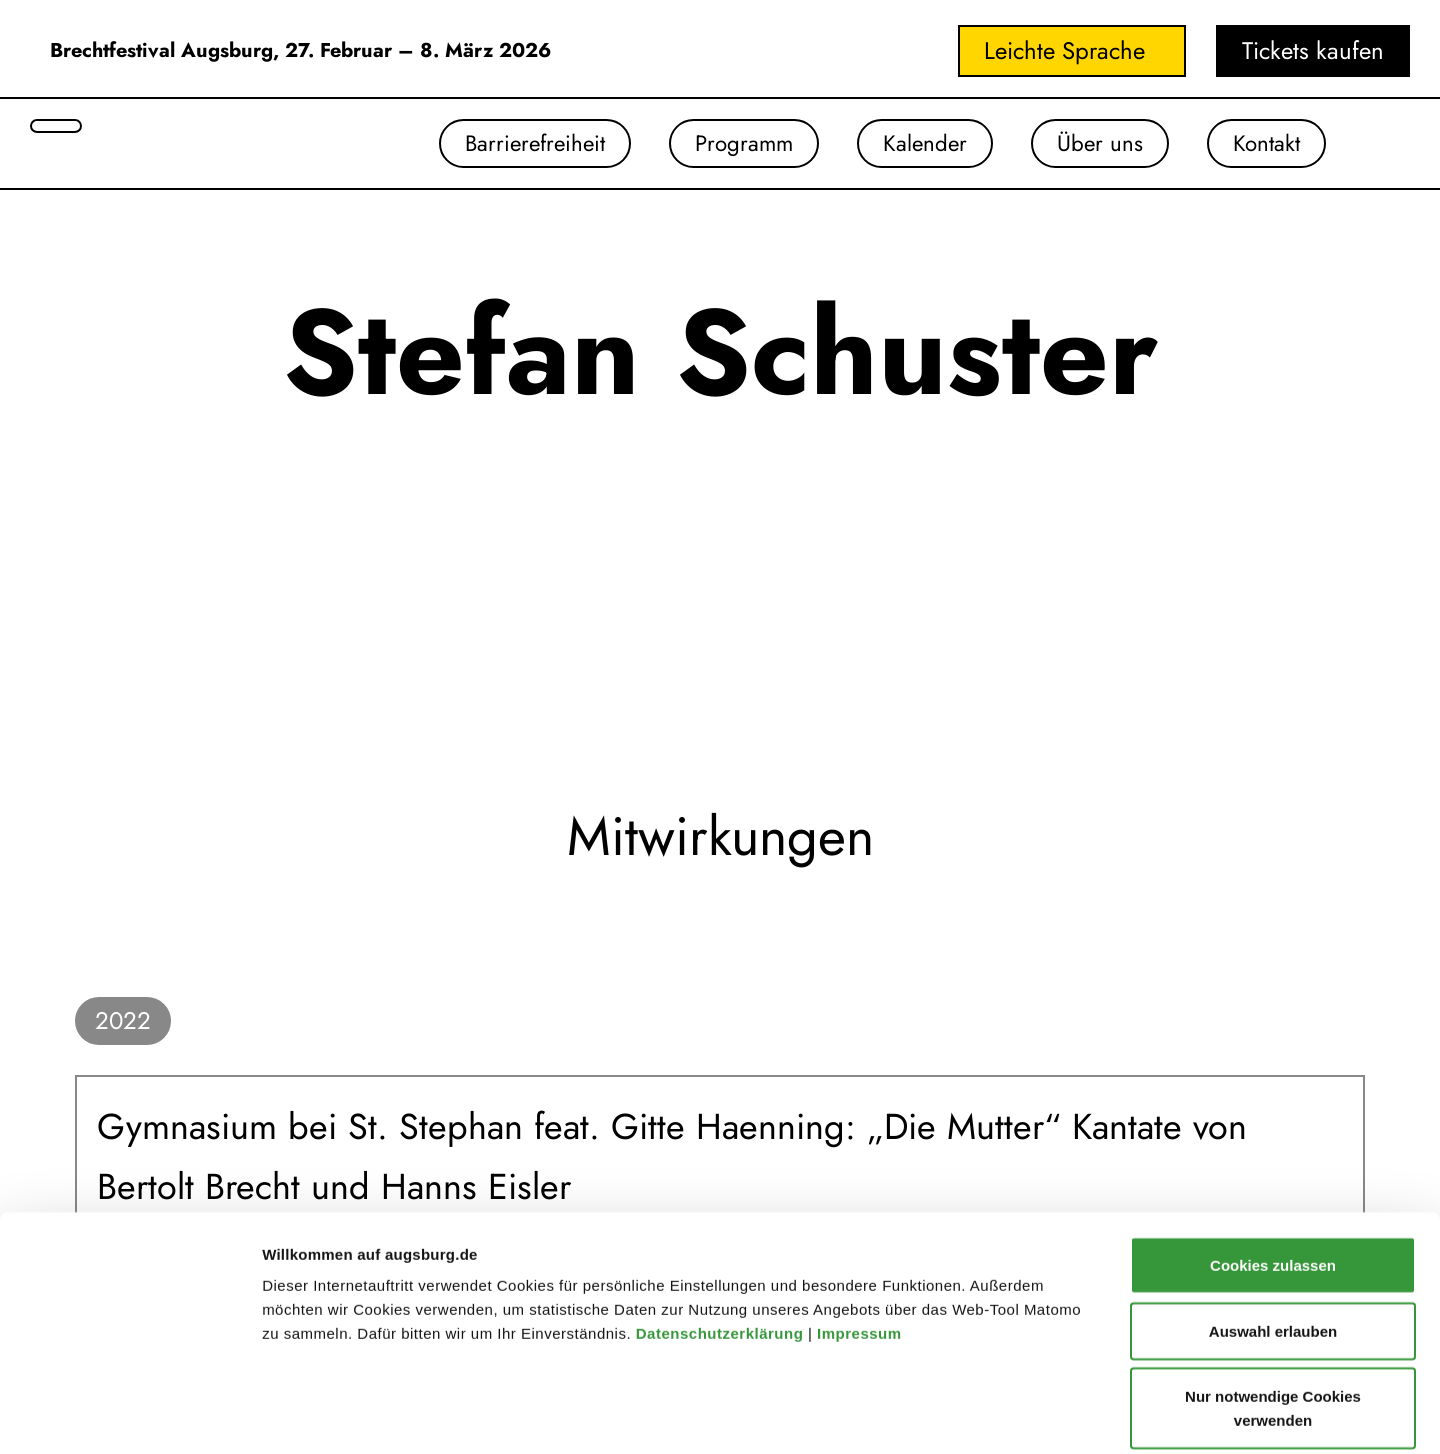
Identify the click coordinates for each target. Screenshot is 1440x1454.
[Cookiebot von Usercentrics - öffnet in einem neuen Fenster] (129, 1415)
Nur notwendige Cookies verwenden (1273, 1310)
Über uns (1090, 144)
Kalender (908, 144)
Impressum (861, 1235)
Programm (720, 144)
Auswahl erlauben (1273, 1233)
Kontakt (1263, 144)
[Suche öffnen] (56, 126)
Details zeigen (1063, 1414)
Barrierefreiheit (502, 144)
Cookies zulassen (1273, 1167)
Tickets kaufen (1313, 50)
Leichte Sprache (1064, 50)
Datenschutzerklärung (722, 1235)
